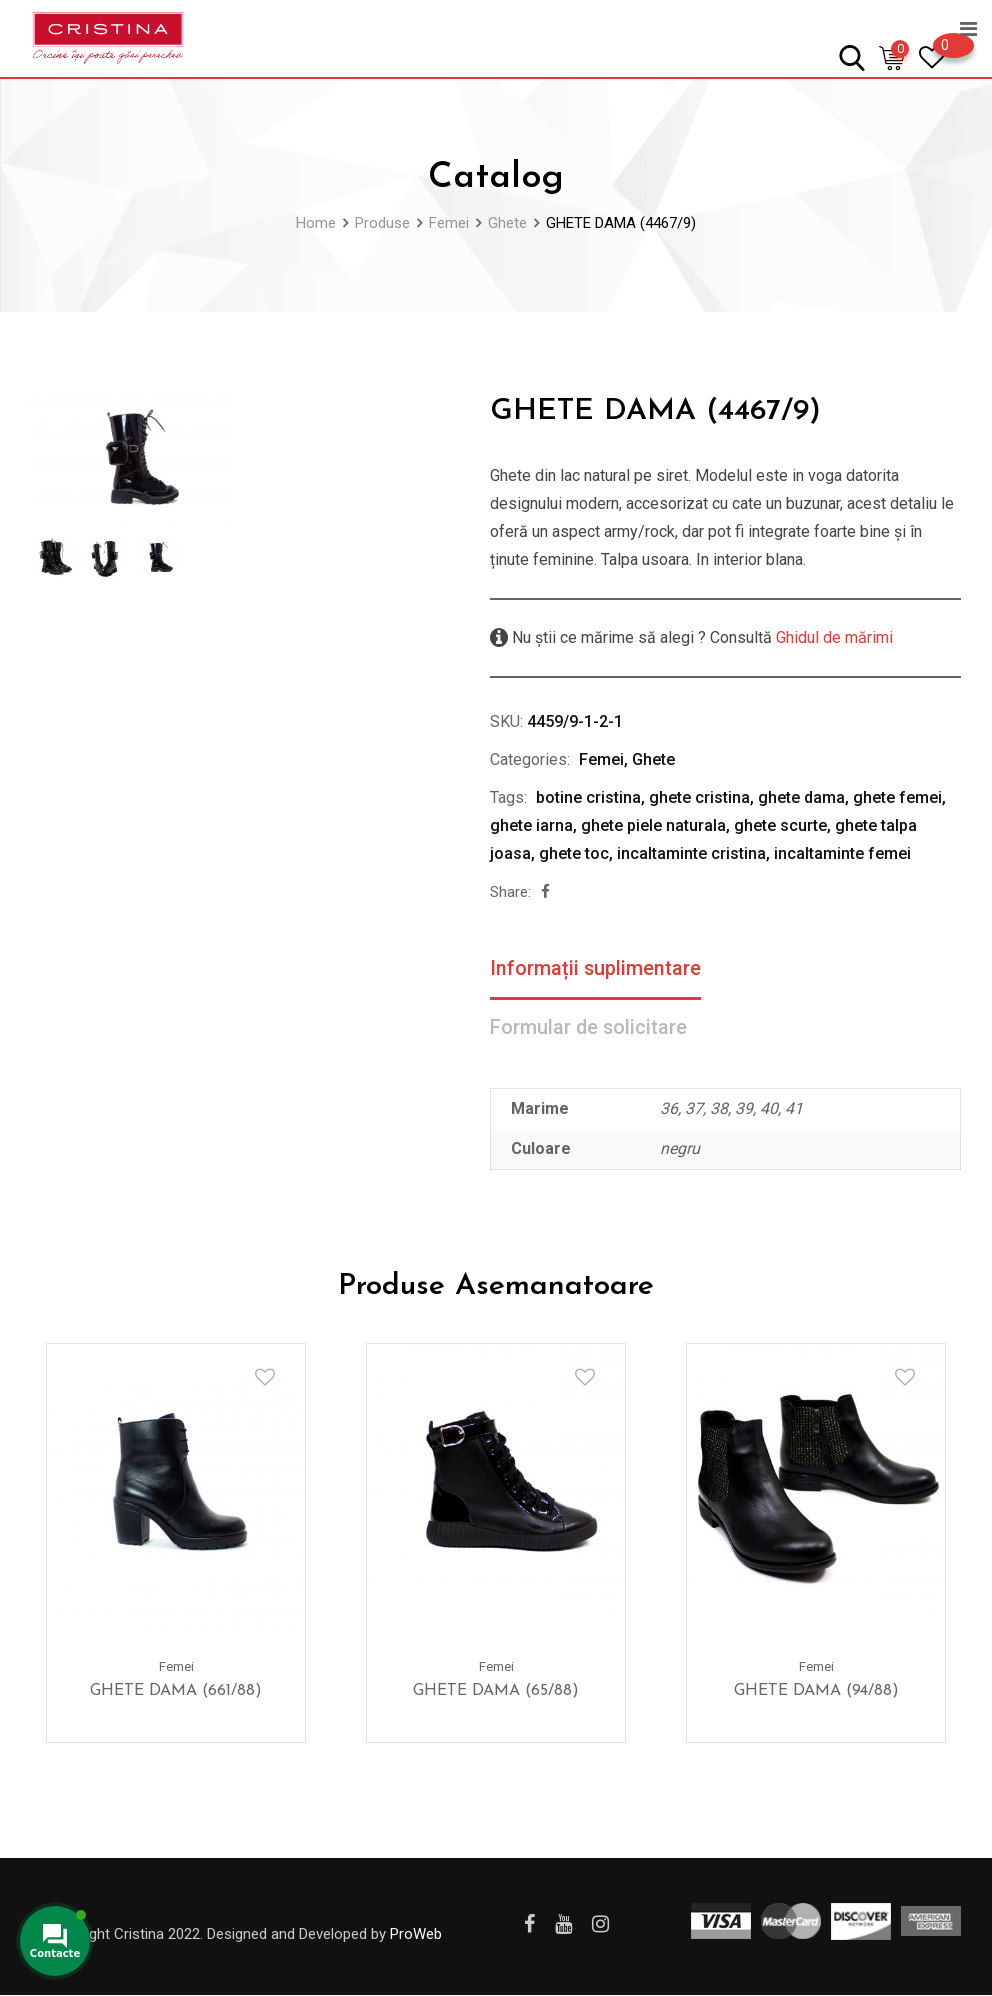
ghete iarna (531, 825)
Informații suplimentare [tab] (596, 969)
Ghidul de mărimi (832, 637)
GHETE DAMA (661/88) (176, 1691)
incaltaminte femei (842, 853)
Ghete (653, 759)
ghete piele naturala (653, 825)
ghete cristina (699, 797)
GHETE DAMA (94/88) (816, 1691)
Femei (601, 759)
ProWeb (416, 1934)
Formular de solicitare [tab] (589, 1028)
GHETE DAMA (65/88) (496, 1691)
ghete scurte (780, 825)
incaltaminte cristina (691, 853)
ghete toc (574, 853)
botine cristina (588, 797)
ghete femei (897, 797)
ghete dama (801, 797)
